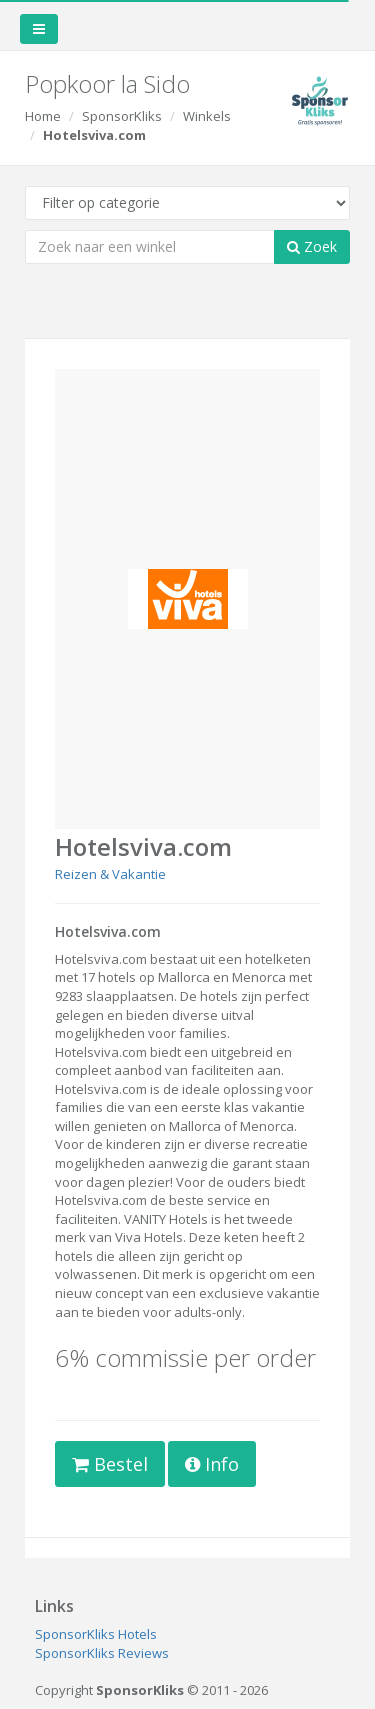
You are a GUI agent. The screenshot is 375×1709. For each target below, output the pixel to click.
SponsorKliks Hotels (96, 1634)
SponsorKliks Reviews (102, 1653)
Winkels (207, 116)
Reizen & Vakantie (110, 874)
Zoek (312, 246)
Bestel (110, 1464)
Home (43, 116)
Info (212, 1464)
